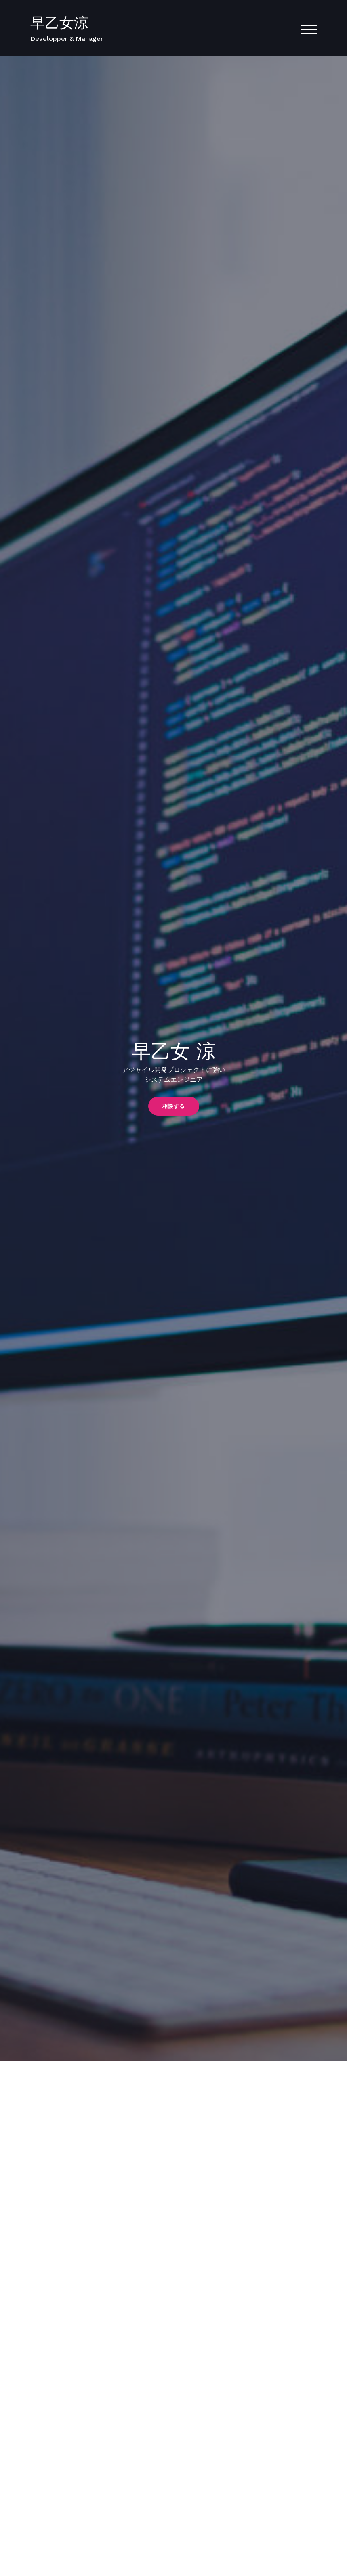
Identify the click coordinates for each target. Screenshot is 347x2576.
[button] (173, 1106)
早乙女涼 (59, 23)
